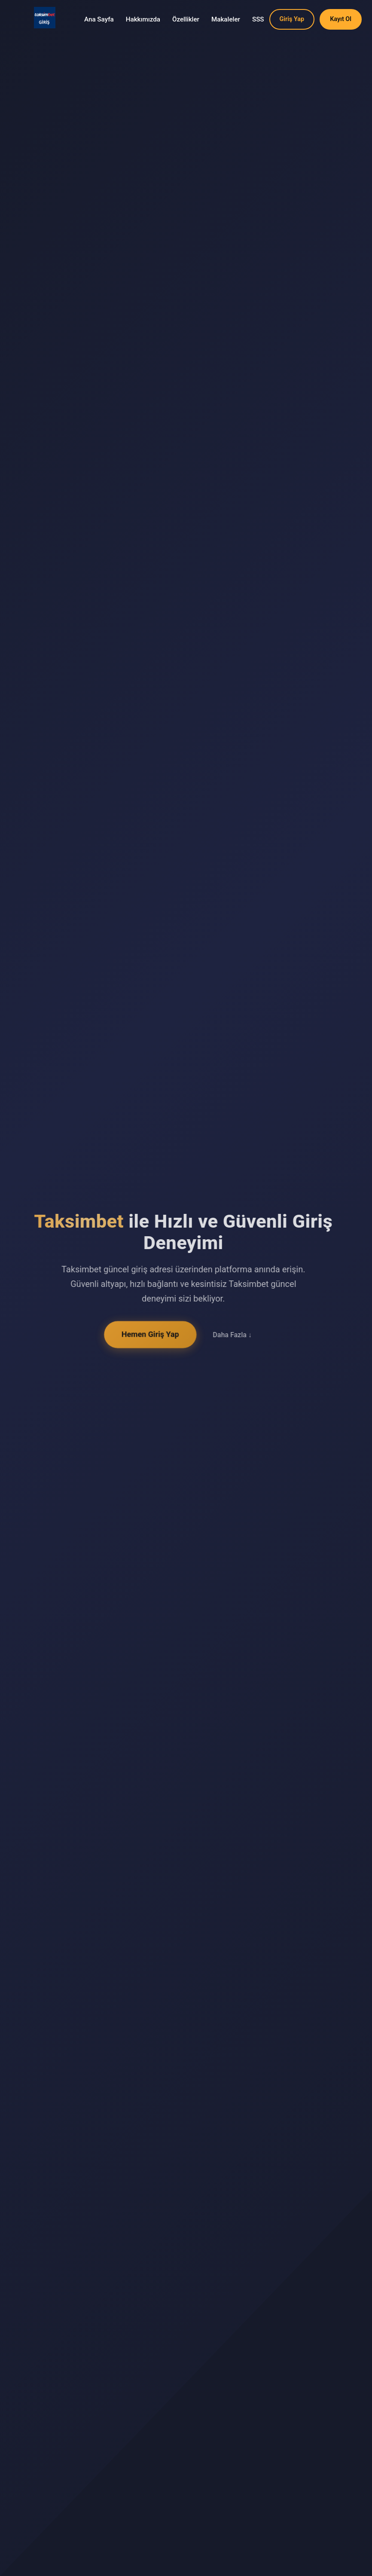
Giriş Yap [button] (292, 19)
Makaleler (225, 19)
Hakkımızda (143, 19)
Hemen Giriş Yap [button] (146, 1334)
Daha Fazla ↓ (228, 1335)
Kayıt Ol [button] (340, 19)
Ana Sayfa (99, 19)
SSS (258, 19)
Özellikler (185, 19)
